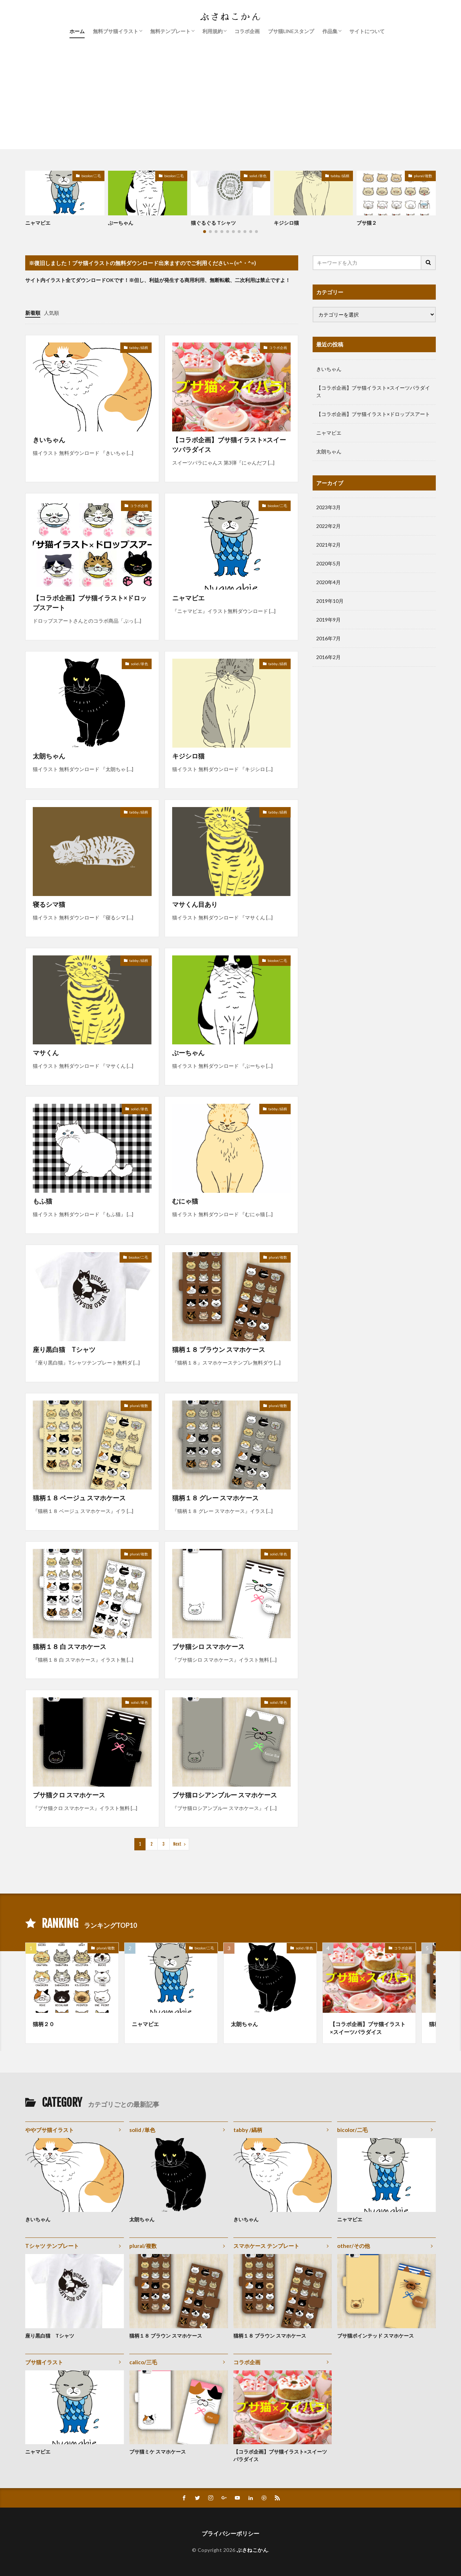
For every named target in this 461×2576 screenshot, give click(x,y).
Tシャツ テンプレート (52, 2246)
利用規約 (212, 31)
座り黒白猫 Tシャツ (64, 1349)
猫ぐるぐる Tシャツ (213, 223)
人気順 (51, 313)
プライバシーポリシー (230, 2533)
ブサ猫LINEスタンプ (291, 31)
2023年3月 (328, 507)
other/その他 (353, 2246)
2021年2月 (328, 545)
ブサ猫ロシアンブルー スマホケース (224, 1795)
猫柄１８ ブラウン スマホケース (218, 1349)
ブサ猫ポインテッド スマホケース (375, 2336)
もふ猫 (42, 1201)
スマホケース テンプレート (266, 2246)
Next (177, 1844)
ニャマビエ (37, 223)
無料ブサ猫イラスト (115, 31)
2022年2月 (328, 526)
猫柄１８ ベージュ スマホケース (79, 1498)
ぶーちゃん (120, 223)
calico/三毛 (143, 2362)
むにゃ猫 (185, 1201)
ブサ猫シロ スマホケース (208, 1646)
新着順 (32, 313)
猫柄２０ (43, 2024)
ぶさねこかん (252, 2550)
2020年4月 (328, 582)
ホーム (77, 31)
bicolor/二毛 (91, 176)
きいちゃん (49, 440)
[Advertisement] (230, 98)
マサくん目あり (195, 904)
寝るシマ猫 (49, 904)
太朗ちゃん (49, 756)
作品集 (329, 31)
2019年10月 (330, 601)
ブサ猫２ (367, 223)
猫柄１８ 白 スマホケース (69, 1646)
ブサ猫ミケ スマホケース (157, 2452)
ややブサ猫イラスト (49, 2130)
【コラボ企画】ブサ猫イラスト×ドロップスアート (90, 602)
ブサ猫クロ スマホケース (69, 1795)
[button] (32, 189)
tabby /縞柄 (340, 176)
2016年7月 (328, 638)
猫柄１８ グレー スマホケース (215, 1498)
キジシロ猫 (286, 223)
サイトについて (367, 31)
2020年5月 (328, 563)
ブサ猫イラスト (44, 2362)
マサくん (46, 1053)
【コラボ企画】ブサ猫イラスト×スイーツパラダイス (229, 444)
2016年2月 (328, 657)
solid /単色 (258, 176)
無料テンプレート (170, 31)
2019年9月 (328, 620)
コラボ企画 (247, 31)
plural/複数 (423, 176)
